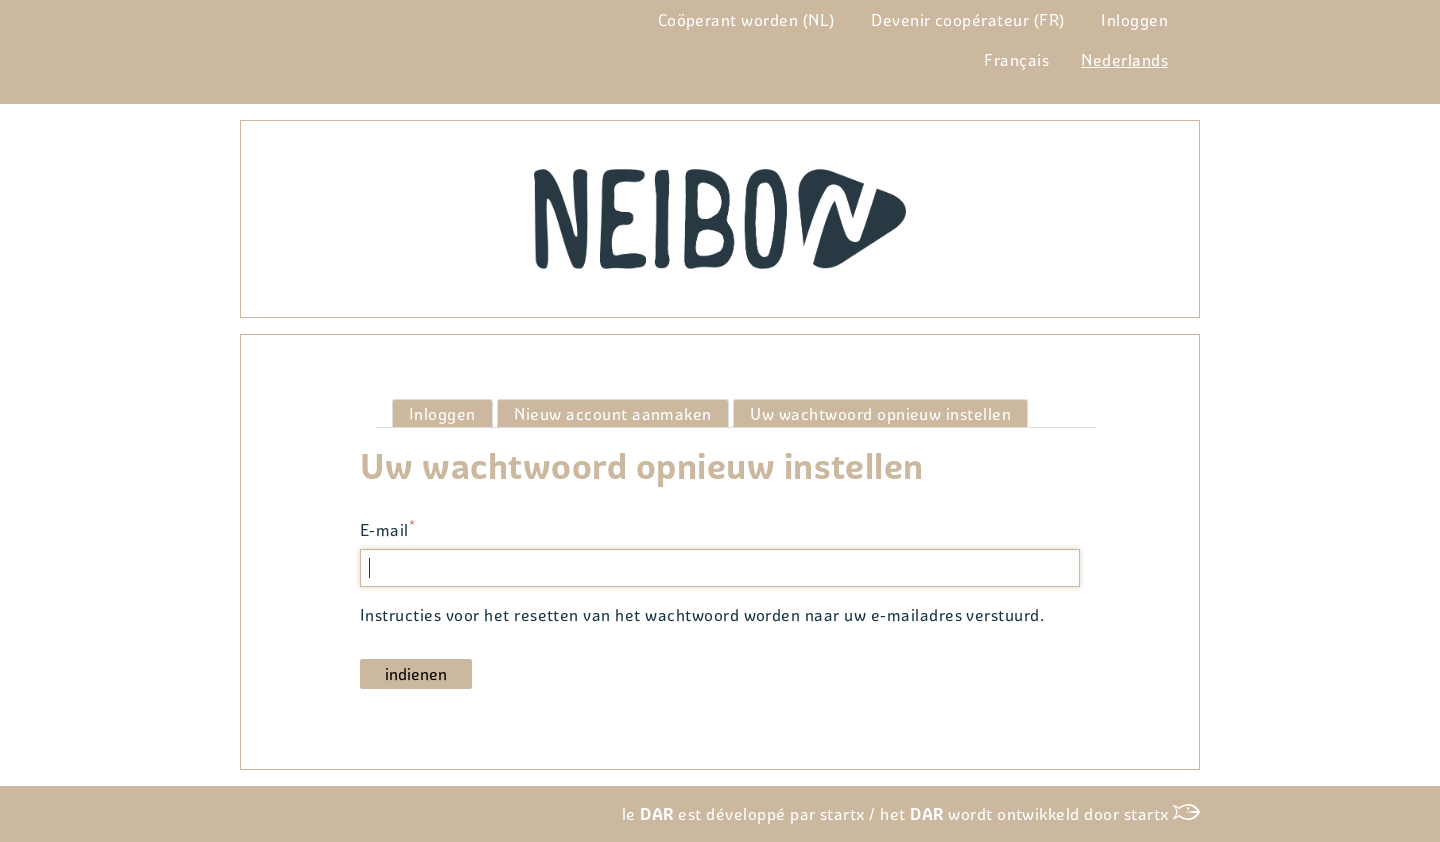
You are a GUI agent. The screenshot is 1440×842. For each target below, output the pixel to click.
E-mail (384, 531)
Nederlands (1124, 60)
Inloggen (1134, 20)
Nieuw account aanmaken (613, 414)
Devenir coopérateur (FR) (968, 20)
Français (1016, 60)
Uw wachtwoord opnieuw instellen (889, 415)
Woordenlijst (304, 92)
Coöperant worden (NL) (746, 20)
